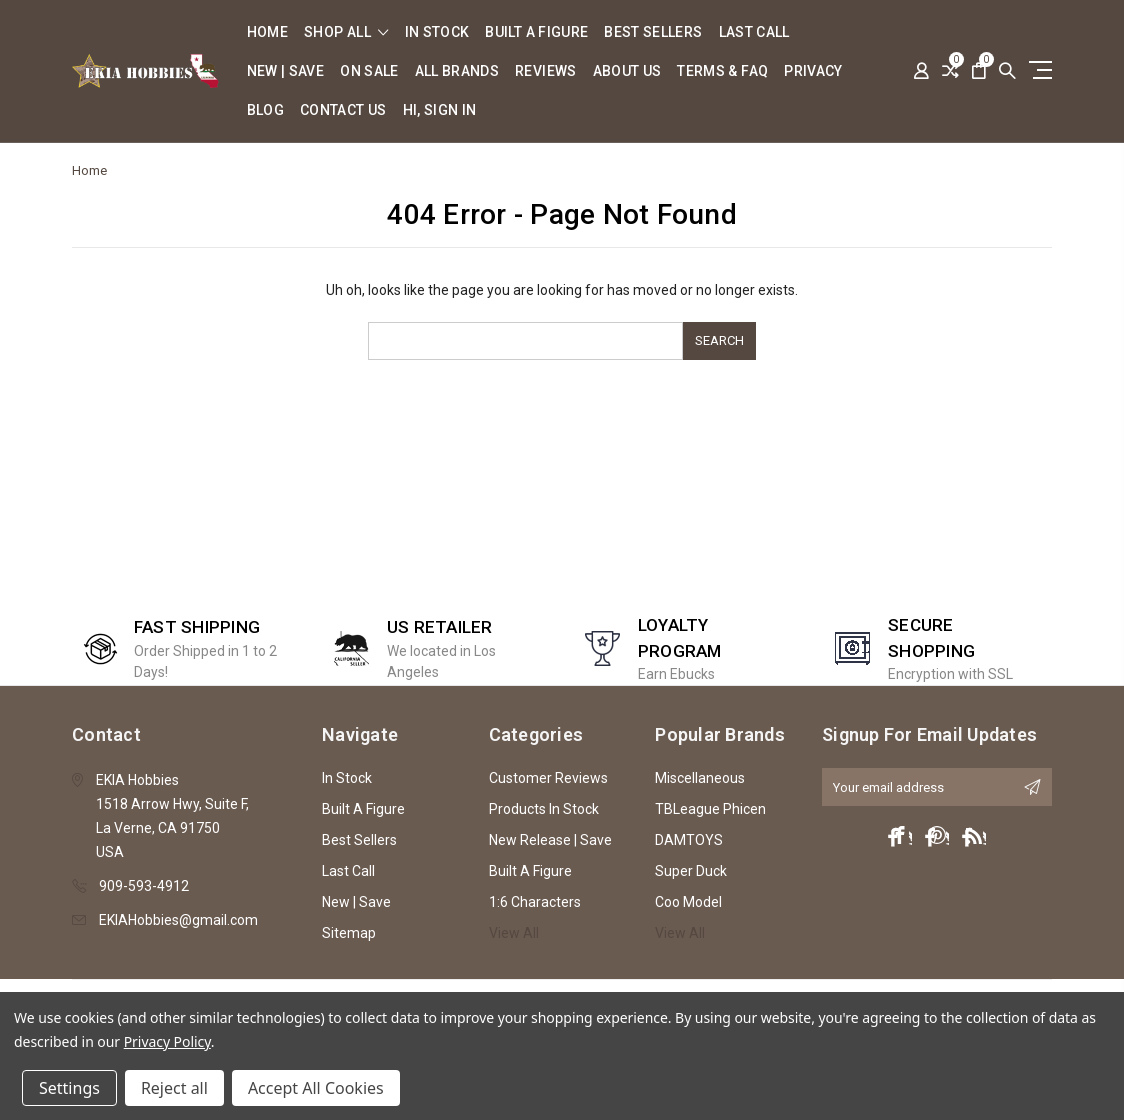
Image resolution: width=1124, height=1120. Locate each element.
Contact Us (343, 110)
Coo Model (688, 902)
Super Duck (691, 871)
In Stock (437, 32)
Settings (69, 1088)
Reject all (174, 1088)
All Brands (457, 71)
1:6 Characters (535, 902)
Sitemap (349, 933)
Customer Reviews (548, 778)
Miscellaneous (700, 778)
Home (267, 32)
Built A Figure (536, 32)
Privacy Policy (167, 1041)
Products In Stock (544, 809)
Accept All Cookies (316, 1088)
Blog (265, 110)
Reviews (545, 71)
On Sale (369, 71)
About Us (627, 71)
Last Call (754, 32)
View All (514, 933)
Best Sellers (653, 32)
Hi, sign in (440, 110)
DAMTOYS (689, 840)
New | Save (286, 71)
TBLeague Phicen (710, 809)
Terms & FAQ (722, 71)
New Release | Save (550, 840)
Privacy (813, 71)
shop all (346, 32)
